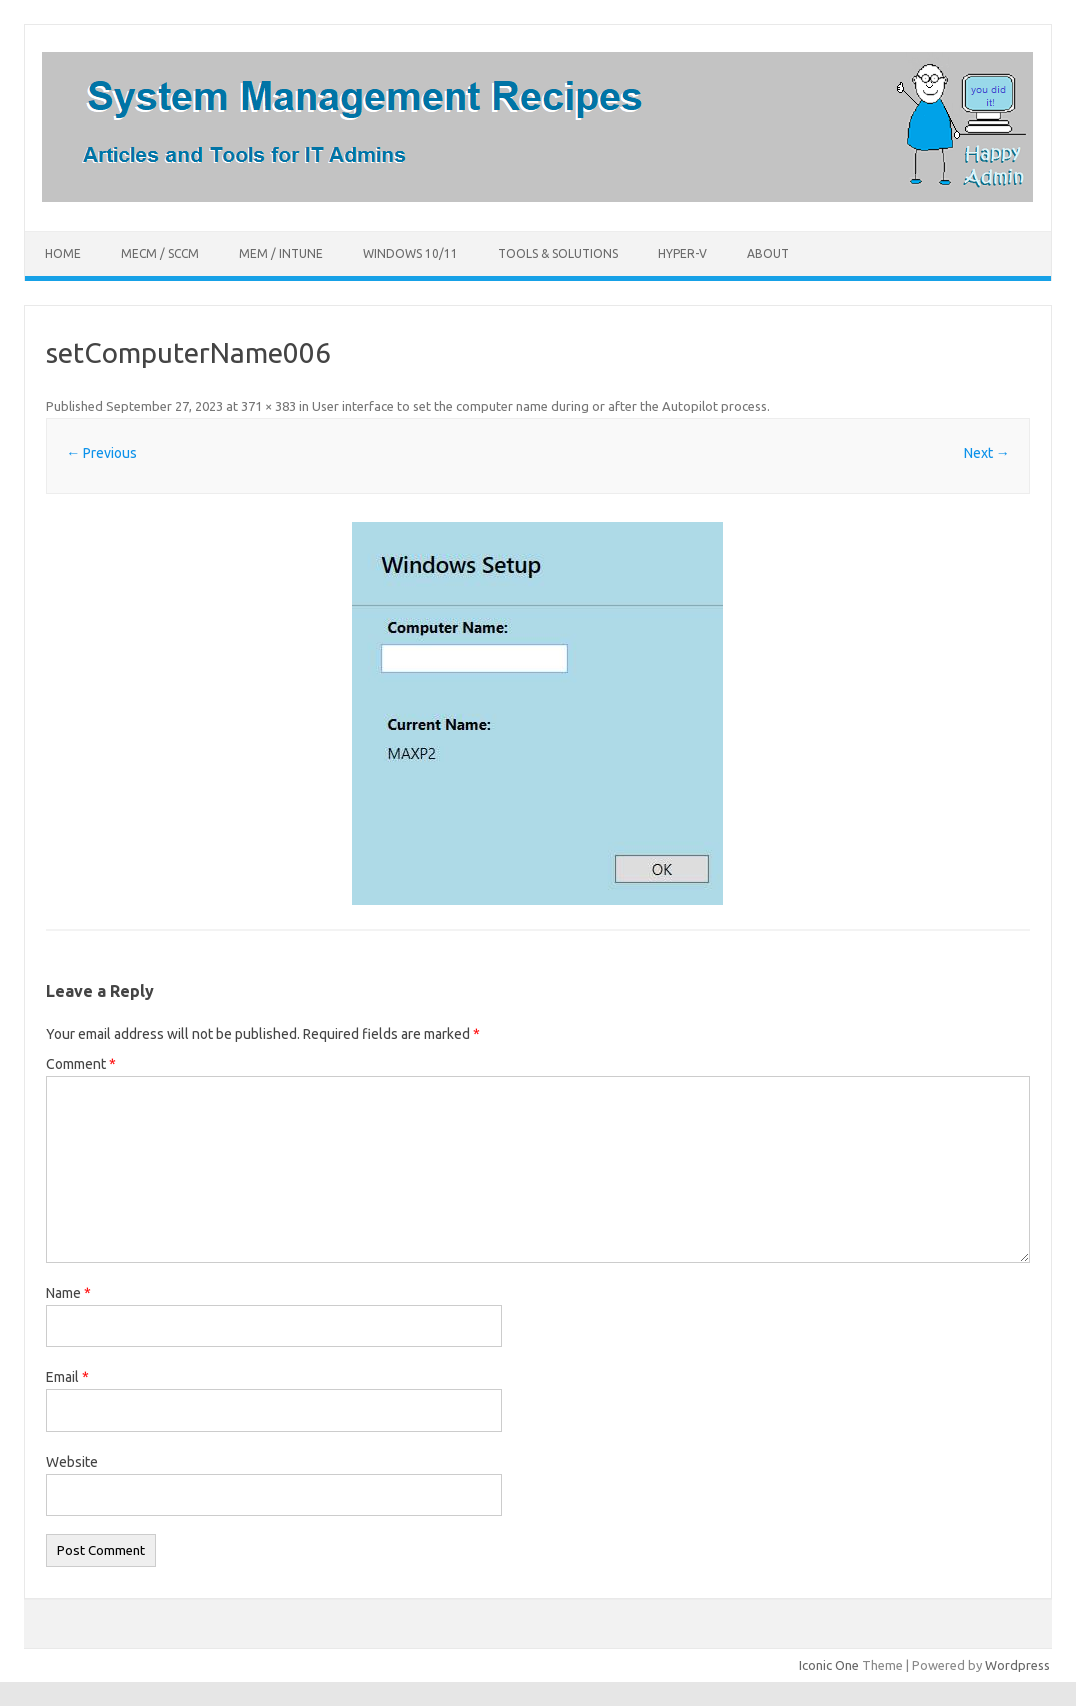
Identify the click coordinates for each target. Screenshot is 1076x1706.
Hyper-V (682, 253)
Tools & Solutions (558, 253)
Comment (81, 1064)
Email (67, 1377)
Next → (987, 453)
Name (68, 1293)
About (768, 253)
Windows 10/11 (410, 253)
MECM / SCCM (160, 253)
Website (72, 1462)
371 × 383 (268, 406)
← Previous (101, 453)
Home (63, 253)
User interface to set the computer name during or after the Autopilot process (539, 406)
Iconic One (829, 1665)
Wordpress (1017, 1665)
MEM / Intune (281, 253)
